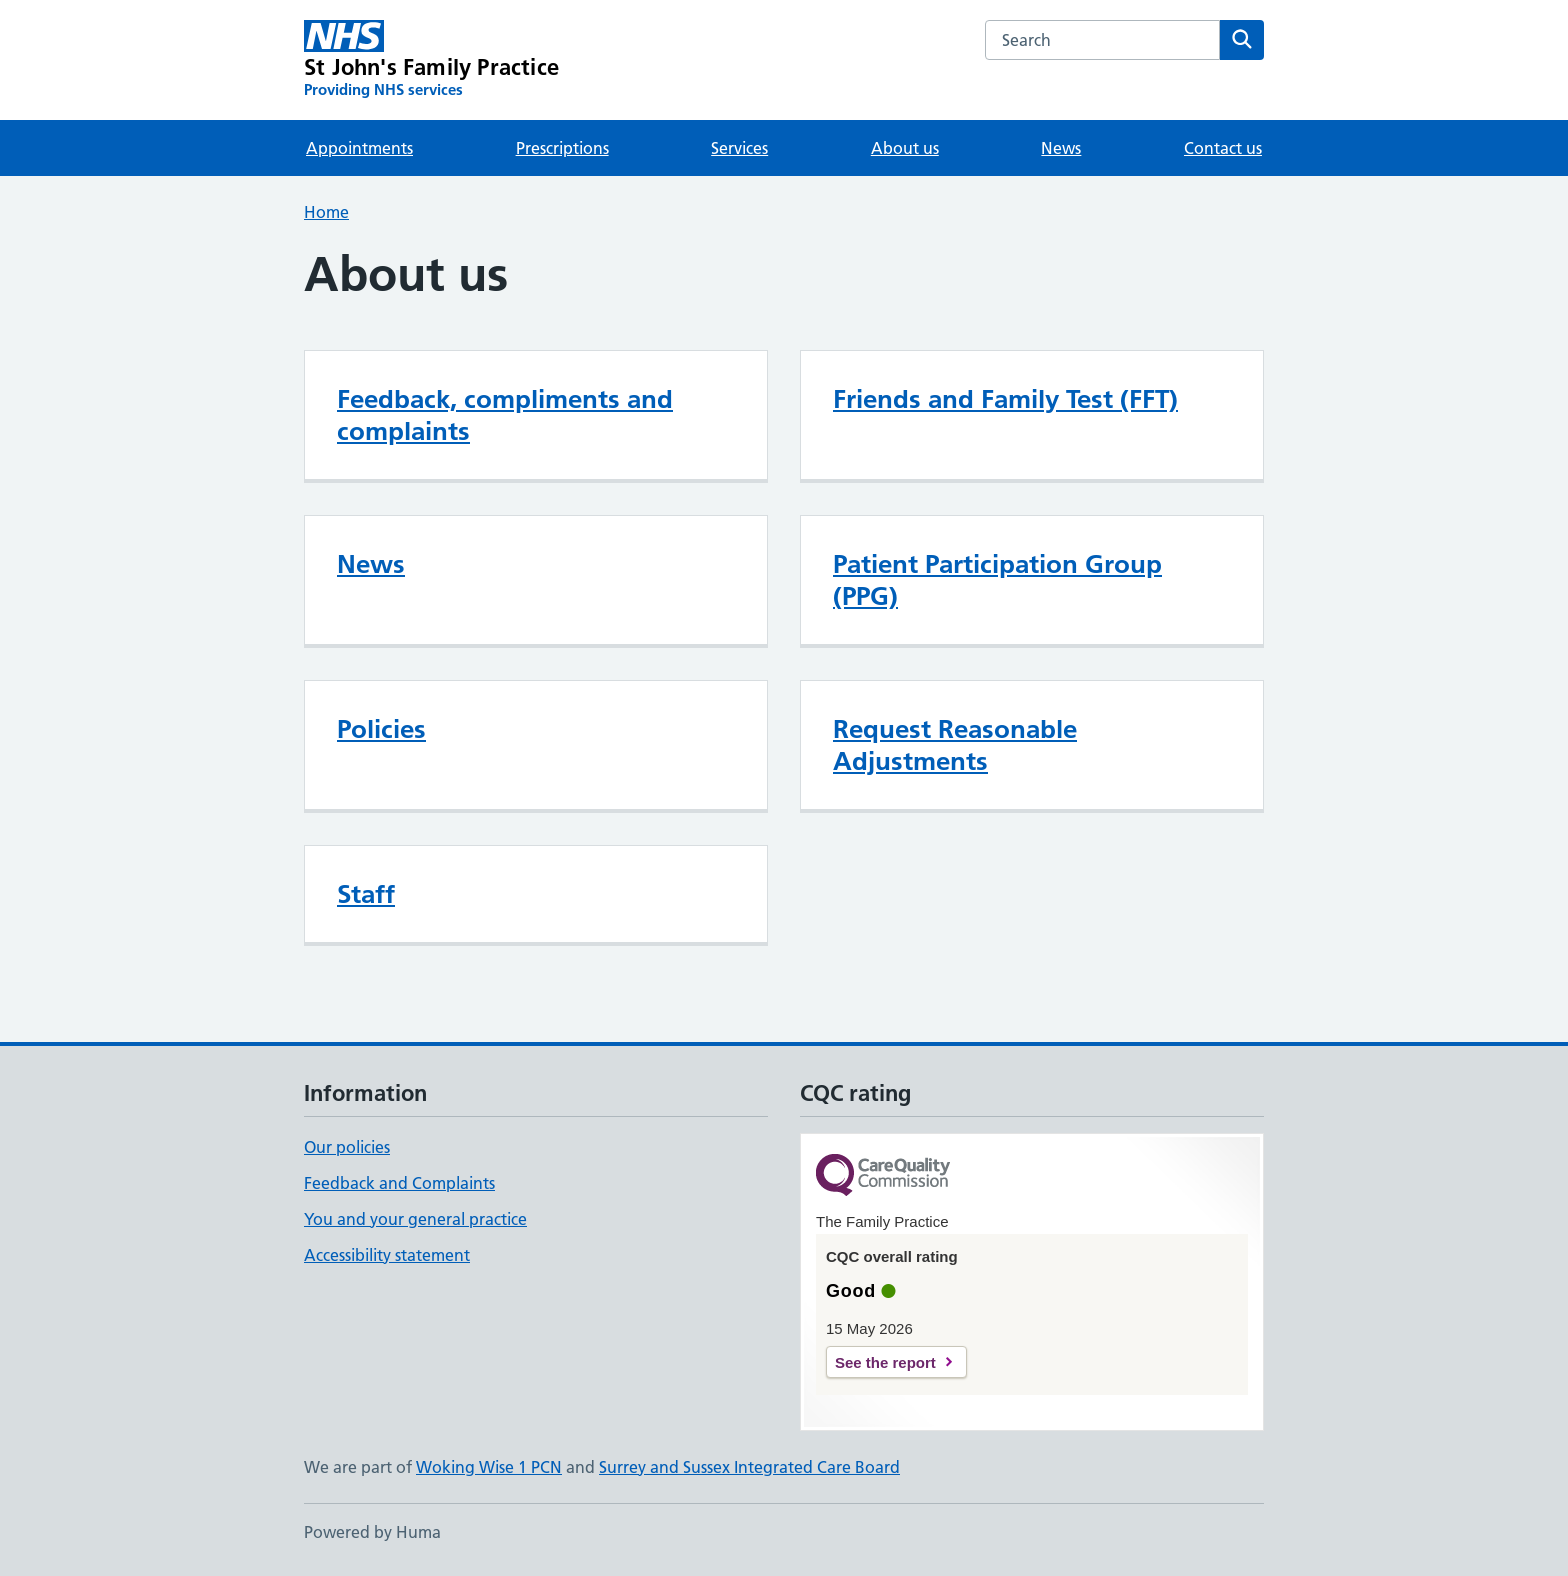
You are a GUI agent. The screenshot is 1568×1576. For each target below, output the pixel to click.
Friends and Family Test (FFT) (1005, 399)
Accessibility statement (387, 1255)
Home (326, 212)
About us (905, 148)
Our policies (347, 1147)
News (1061, 148)
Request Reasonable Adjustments (955, 745)
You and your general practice (415, 1219)
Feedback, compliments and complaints (505, 415)
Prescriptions (562, 148)
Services (739, 148)
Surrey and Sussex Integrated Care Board (749, 1467)
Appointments (359, 148)
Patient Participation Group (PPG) (997, 580)
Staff (366, 894)
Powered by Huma (372, 1532)
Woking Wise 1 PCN (489, 1467)
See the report (885, 1362)
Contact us (1223, 148)
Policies (381, 729)
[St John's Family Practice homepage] (431, 60)
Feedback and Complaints (399, 1183)
